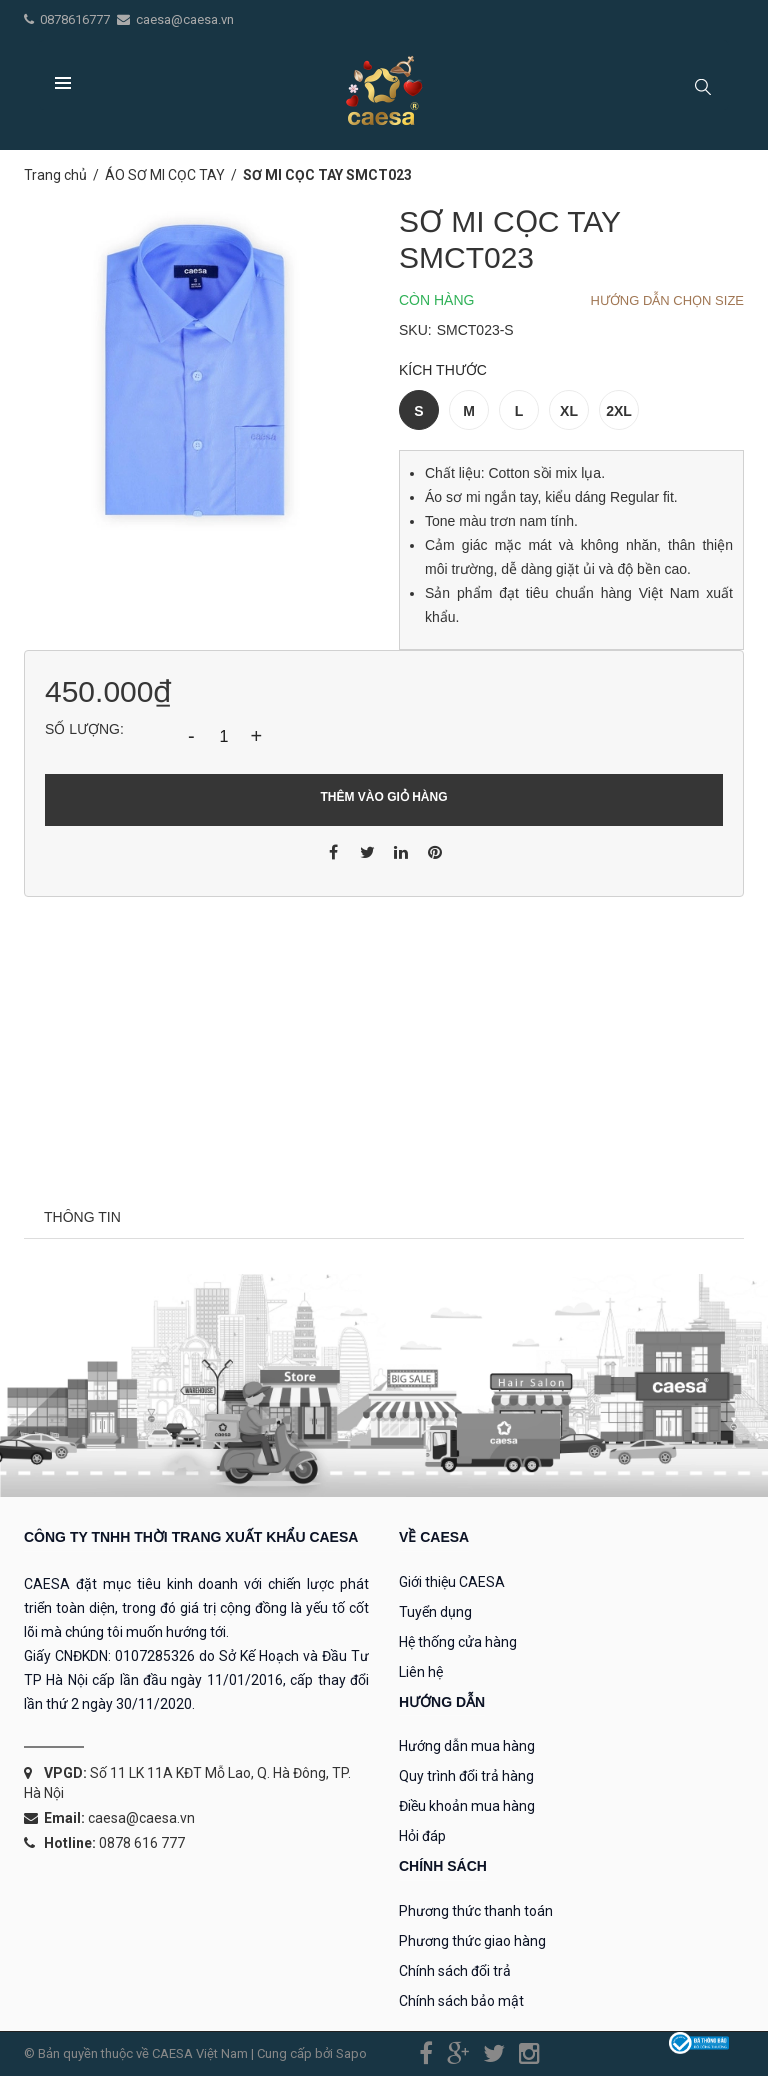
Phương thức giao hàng (472, 1941)
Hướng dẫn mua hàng (467, 1746)
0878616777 (76, 19)
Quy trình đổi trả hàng (466, 1776)
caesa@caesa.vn (185, 19)
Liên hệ (421, 1672)
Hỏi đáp (422, 1836)
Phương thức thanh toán (476, 1911)
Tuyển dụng (435, 1612)
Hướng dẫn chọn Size (667, 300)
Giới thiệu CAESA (452, 1582)
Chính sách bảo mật (461, 2001)
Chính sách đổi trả (455, 1971)
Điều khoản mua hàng (467, 1806)
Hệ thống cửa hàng (458, 1642)
